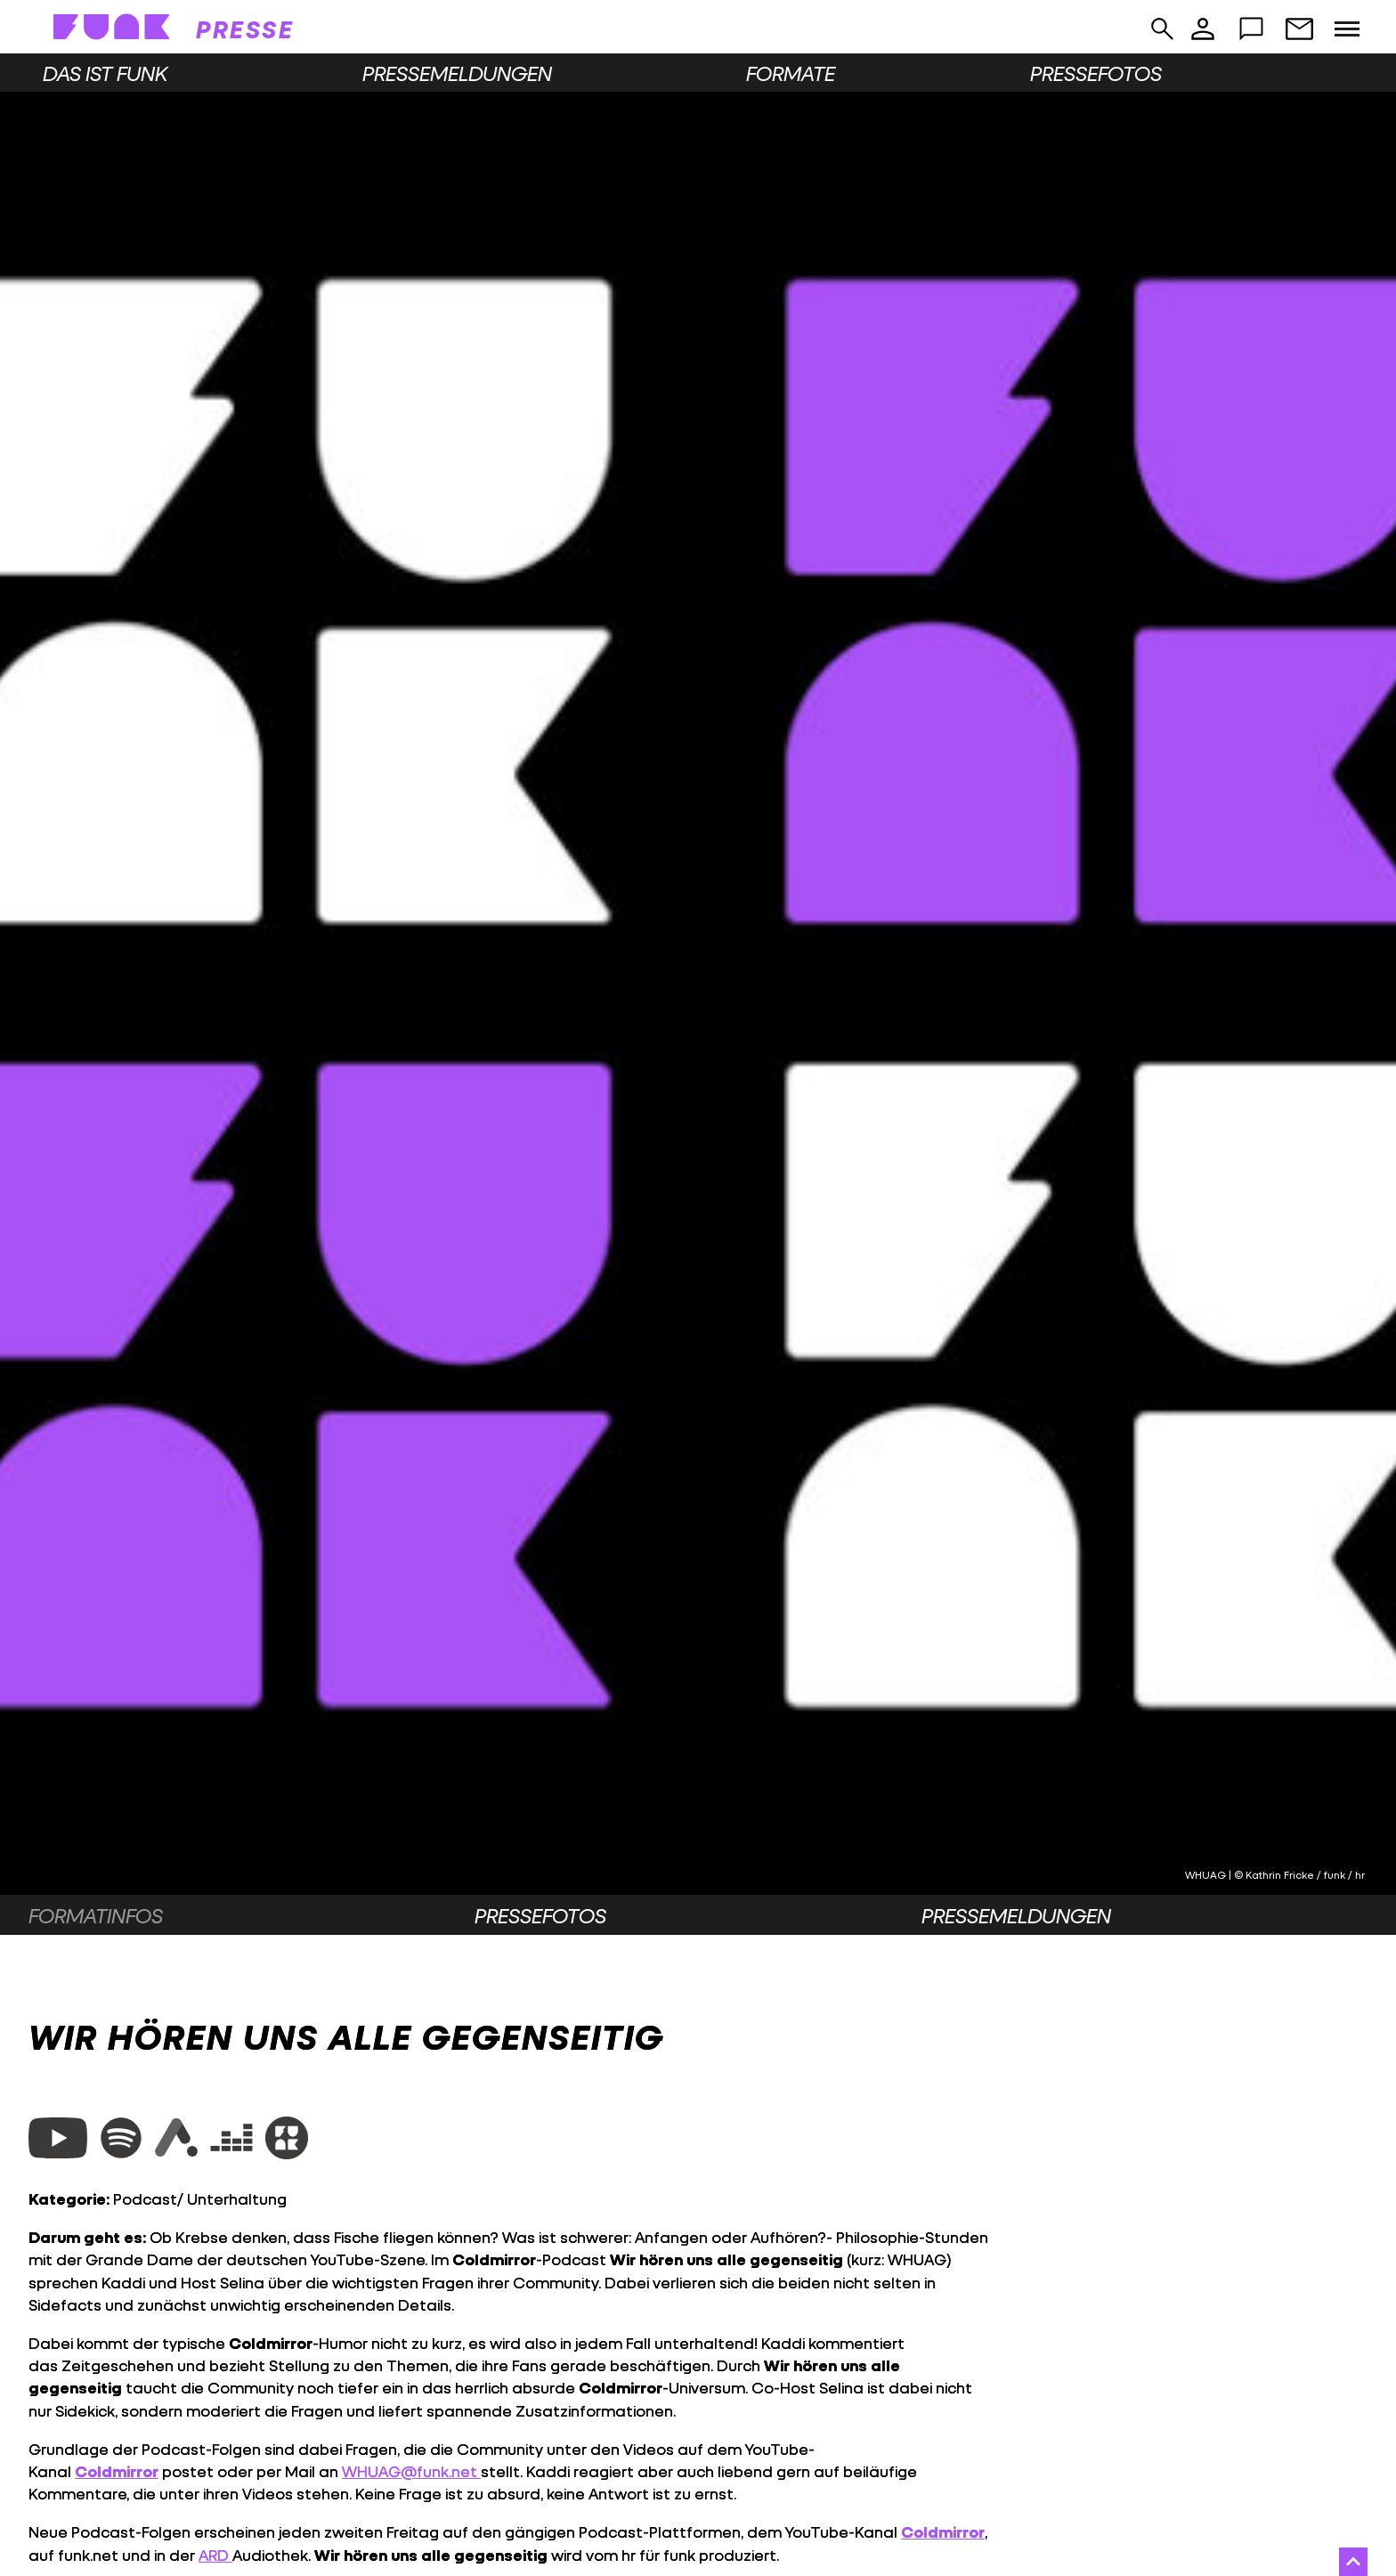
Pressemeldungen (457, 73)
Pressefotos (1096, 73)
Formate (790, 73)
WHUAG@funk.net (411, 2471)
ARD (215, 2555)
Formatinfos (95, 1915)
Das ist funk (105, 73)
